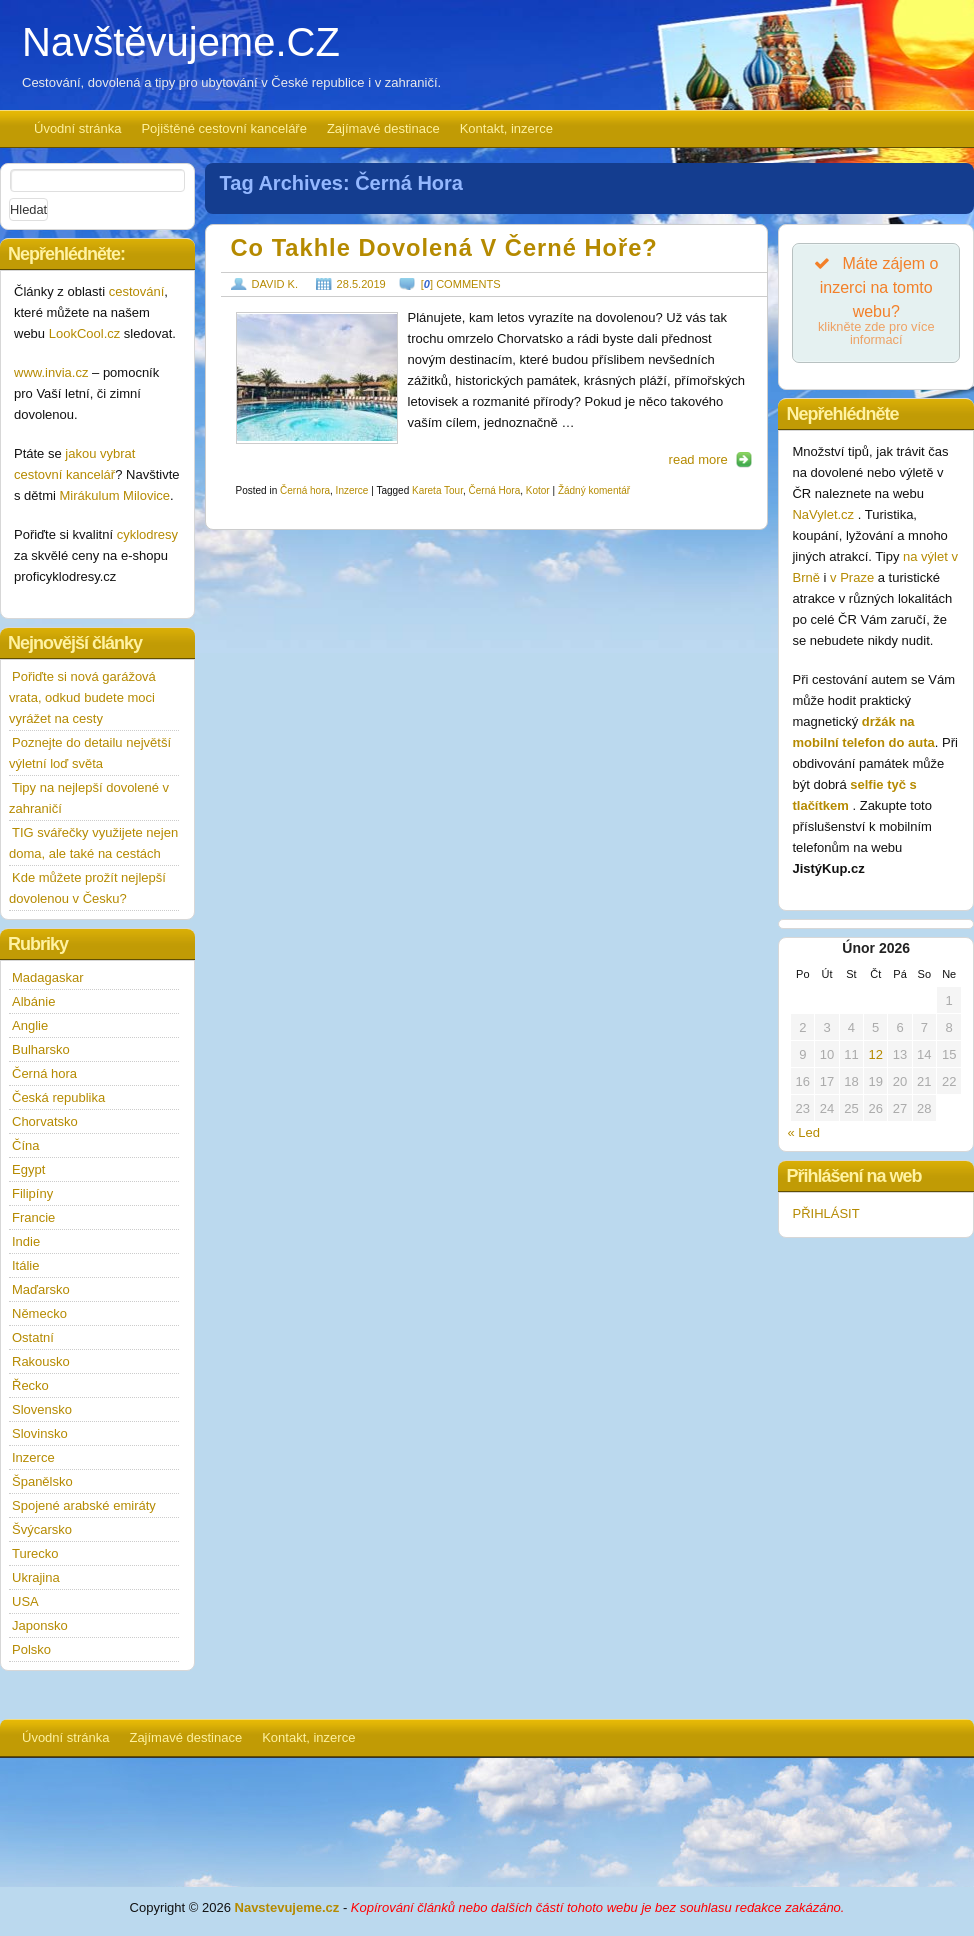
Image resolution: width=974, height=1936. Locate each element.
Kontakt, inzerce (506, 128)
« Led (803, 1132)
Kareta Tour (437, 490)
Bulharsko (41, 1049)
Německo (39, 1313)
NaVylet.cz (824, 514)
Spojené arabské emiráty (84, 1505)
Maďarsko (41, 1289)
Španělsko (42, 1481)
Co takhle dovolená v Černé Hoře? (444, 248)
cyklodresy (147, 534)
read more (698, 459)
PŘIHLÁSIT (825, 1213)
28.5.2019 (361, 284)
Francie (33, 1217)
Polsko (31, 1649)
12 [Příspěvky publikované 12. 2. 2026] (875, 1054)
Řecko (30, 1385)
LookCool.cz (85, 333)
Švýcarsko (42, 1529)
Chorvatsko (45, 1121)
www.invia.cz (51, 372)
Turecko (35, 1553)
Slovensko (42, 1409)
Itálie (25, 1265)
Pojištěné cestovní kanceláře (223, 128)
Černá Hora (495, 490)
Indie (26, 1241)
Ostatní (33, 1337)
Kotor (538, 490)
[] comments (461, 284)
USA (25, 1601)
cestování (137, 291)
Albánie (33, 1001)
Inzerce (352, 490)
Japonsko (40, 1625)
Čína (25, 1145)
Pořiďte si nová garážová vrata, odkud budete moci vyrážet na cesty (82, 697)
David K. (275, 284)
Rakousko (41, 1361)
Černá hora (305, 490)
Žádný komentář (594, 490)
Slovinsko (40, 1433)
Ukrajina (36, 1577)
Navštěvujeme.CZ (181, 42)
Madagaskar (48, 977)
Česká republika (58, 1097)
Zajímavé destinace (383, 128)
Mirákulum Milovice (115, 495)
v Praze (852, 577)
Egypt (28, 1169)
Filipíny (32, 1193)
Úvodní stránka (77, 128)
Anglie (30, 1025)
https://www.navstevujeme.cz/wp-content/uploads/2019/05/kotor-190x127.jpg (317, 378)
